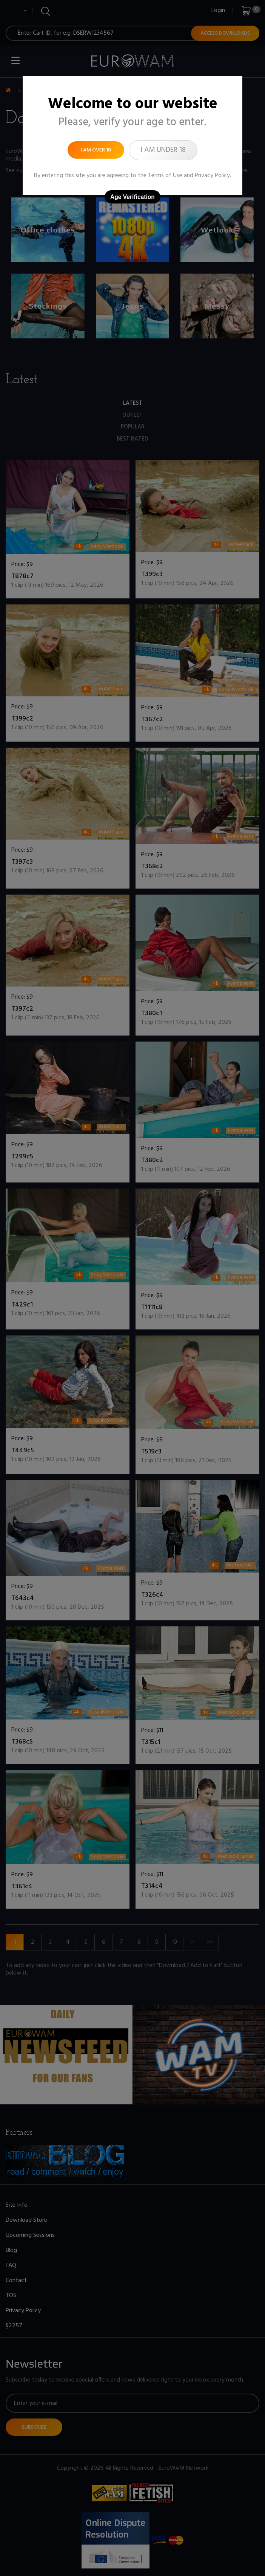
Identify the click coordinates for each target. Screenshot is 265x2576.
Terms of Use (165, 176)
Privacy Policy (212, 176)
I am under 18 (163, 150)
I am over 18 (96, 150)
